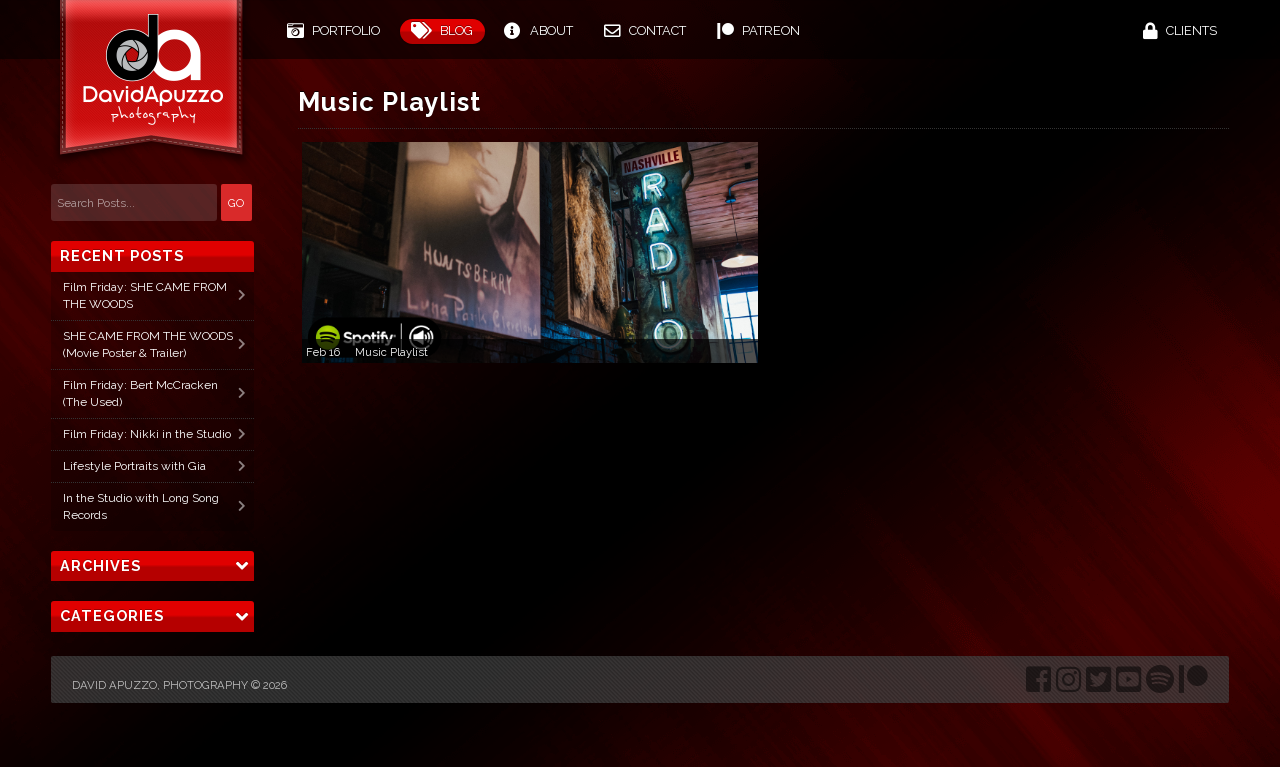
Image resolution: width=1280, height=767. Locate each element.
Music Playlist (391, 352)
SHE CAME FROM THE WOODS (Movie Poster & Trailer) (148, 344)
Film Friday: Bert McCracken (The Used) (140, 393)
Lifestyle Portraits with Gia (134, 466)
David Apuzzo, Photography (160, 685)
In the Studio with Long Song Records (141, 506)
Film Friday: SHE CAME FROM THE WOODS (145, 295)
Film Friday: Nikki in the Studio (147, 434)
